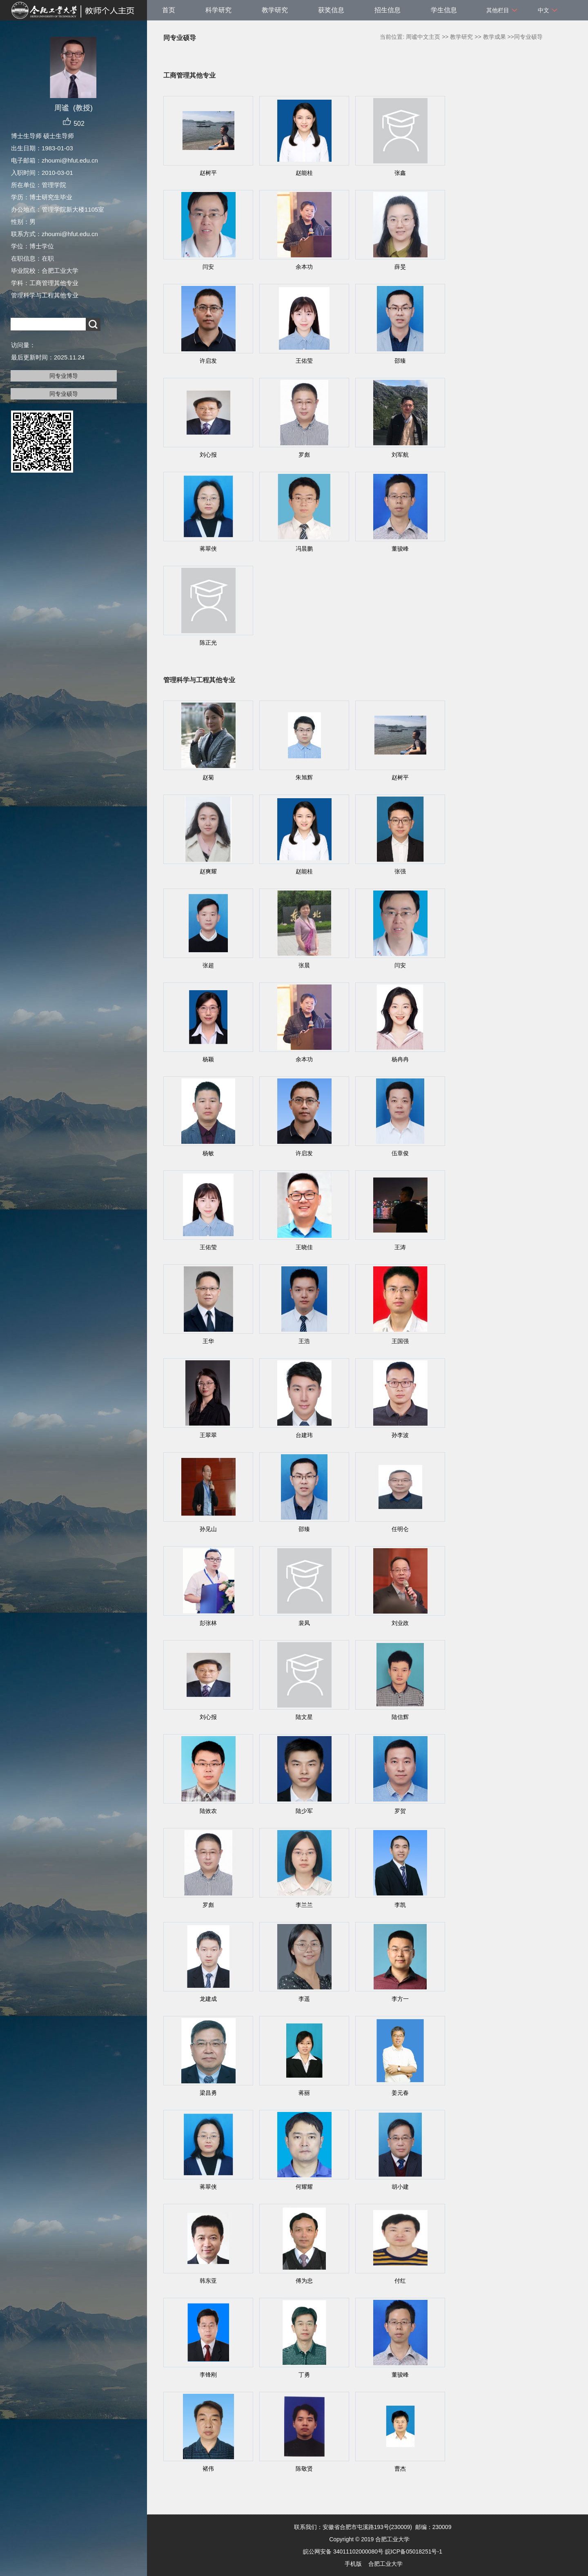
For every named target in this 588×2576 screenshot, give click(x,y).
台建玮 (304, 1435)
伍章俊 (400, 1153)
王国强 (400, 1341)
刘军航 (400, 454)
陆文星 (304, 1717)
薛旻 (400, 266)
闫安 (208, 266)
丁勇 (304, 2374)
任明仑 (400, 1529)
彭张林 (208, 1623)
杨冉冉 (400, 1059)
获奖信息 (331, 10)
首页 (168, 10)
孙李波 (400, 1435)
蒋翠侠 (208, 548)
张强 (400, 871)
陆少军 (304, 1811)
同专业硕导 (63, 394)
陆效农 (208, 1811)
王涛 (400, 1247)
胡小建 (400, 2186)
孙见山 (208, 1529)
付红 (400, 2280)
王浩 (304, 1341)
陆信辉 (400, 1717)
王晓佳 (304, 1247)
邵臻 (400, 360)
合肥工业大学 (385, 2563)
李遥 (304, 1999)
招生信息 (387, 10)
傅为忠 (304, 2280)
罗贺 (400, 1811)
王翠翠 (208, 1435)
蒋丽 (304, 2092)
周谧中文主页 (423, 36)
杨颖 (208, 1059)
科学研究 (218, 10)
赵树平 (208, 173)
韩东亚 (208, 2280)
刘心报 (208, 454)
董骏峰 (400, 548)
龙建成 (208, 1999)
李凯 (400, 1905)
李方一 (400, 1999)
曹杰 (400, 2468)
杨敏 (208, 1153)
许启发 (208, 360)
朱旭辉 (304, 777)
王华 (208, 1341)
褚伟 (208, 2468)
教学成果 (494, 36)
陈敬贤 (304, 2468)
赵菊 (208, 777)
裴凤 (304, 1623)
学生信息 (444, 10)
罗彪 (304, 454)
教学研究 (275, 10)
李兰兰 (304, 1905)
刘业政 (400, 1623)
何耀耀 (304, 2186)
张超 (208, 965)
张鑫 (400, 173)
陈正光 (208, 642)
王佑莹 (304, 360)
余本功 (304, 266)
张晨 (304, 965)
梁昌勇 (208, 2092)
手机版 (353, 2563)
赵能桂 (304, 173)
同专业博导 (63, 376)
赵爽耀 (208, 871)
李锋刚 (208, 2374)
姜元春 (400, 2092)
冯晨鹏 (304, 548)
